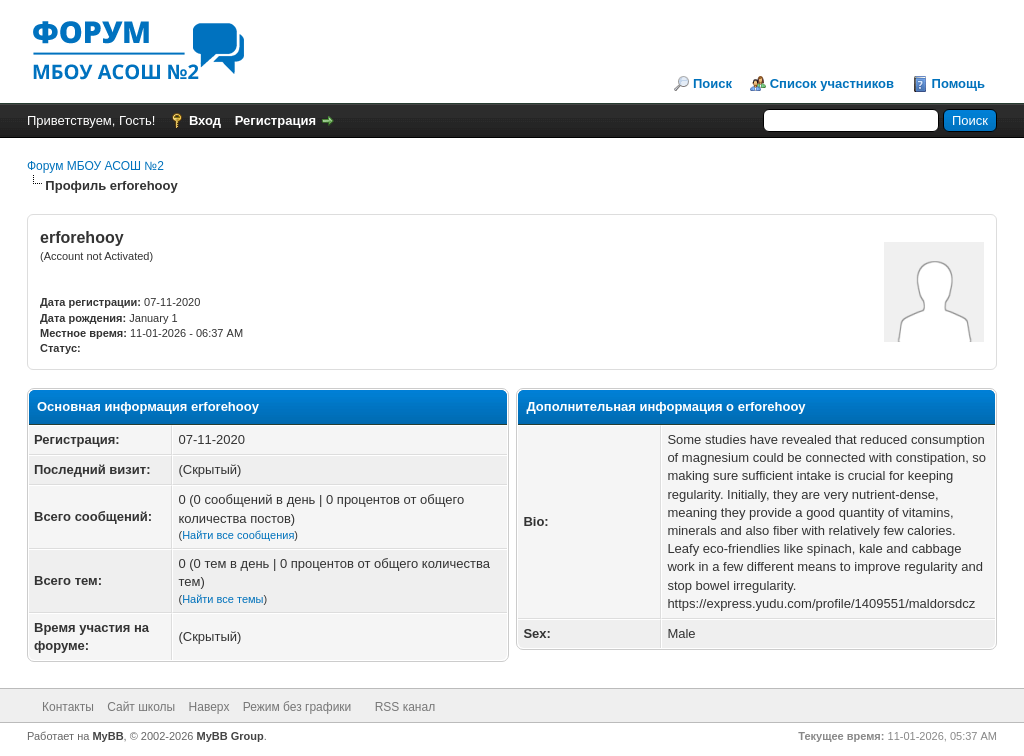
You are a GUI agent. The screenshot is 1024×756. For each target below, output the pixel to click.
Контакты (68, 707)
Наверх (209, 707)
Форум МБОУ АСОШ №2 (95, 166)
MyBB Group (230, 736)
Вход (205, 120)
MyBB (107, 736)
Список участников (832, 83)
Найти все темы (222, 599)
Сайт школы (141, 707)
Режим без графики (297, 707)
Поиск (712, 83)
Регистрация (275, 120)
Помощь (958, 83)
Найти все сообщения (238, 535)
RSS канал (405, 707)
